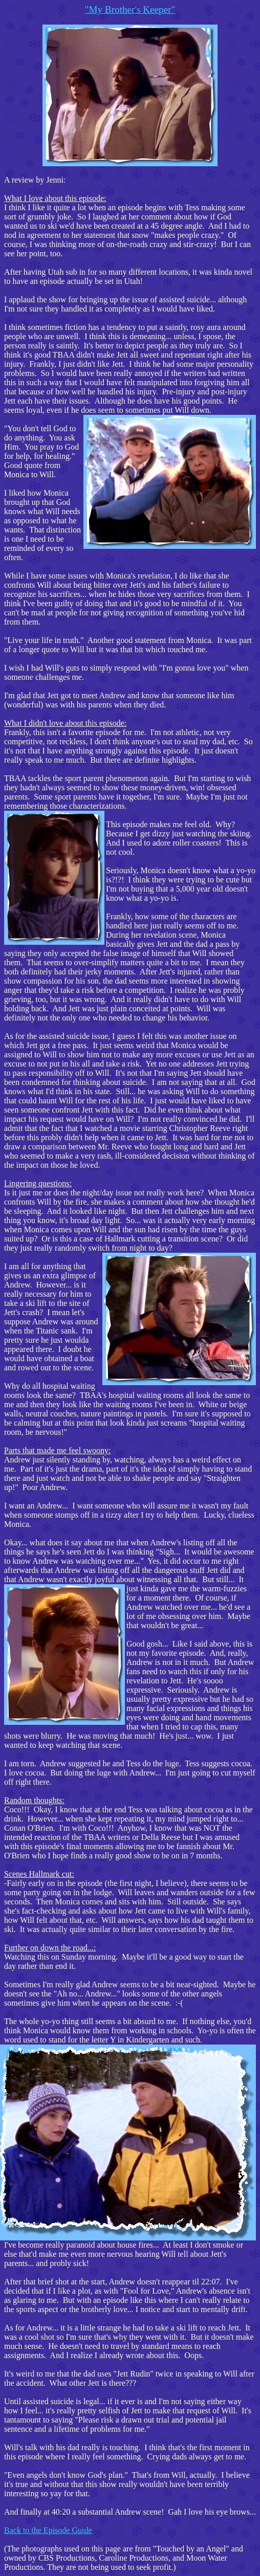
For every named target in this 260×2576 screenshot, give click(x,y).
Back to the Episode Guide (48, 2530)
